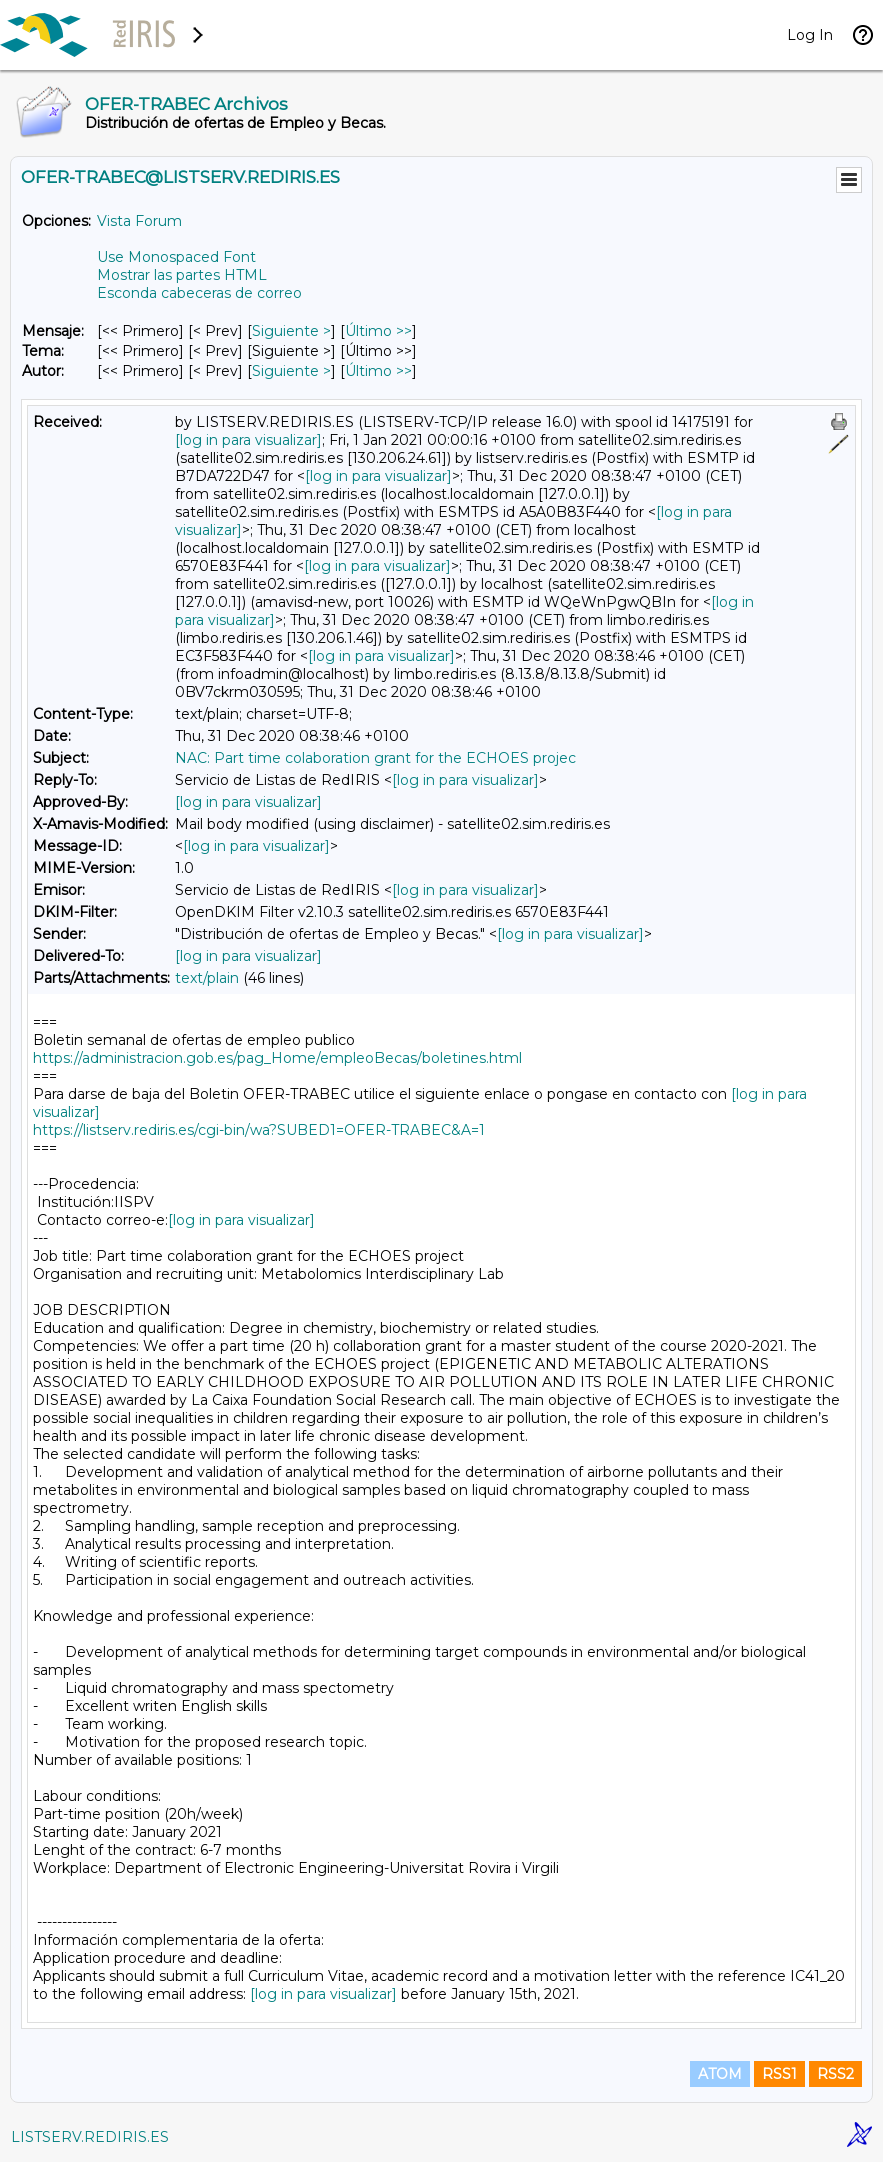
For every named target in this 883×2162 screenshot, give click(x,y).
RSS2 (835, 2074)
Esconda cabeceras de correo (199, 293)
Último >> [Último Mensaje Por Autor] (378, 371)
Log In (810, 35)
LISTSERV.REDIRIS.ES (90, 2137)
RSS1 (779, 2074)
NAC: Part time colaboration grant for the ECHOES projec (375, 758)
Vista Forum (139, 221)
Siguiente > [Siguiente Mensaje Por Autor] (291, 371)
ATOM (720, 2074)
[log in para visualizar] (248, 440)
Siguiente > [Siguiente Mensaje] (291, 331)
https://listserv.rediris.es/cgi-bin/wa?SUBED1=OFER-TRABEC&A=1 (259, 1130)
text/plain (207, 978)
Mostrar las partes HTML (182, 275)
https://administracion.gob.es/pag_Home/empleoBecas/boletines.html (277, 1058)
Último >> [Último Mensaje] (378, 331)
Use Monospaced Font (176, 257)
